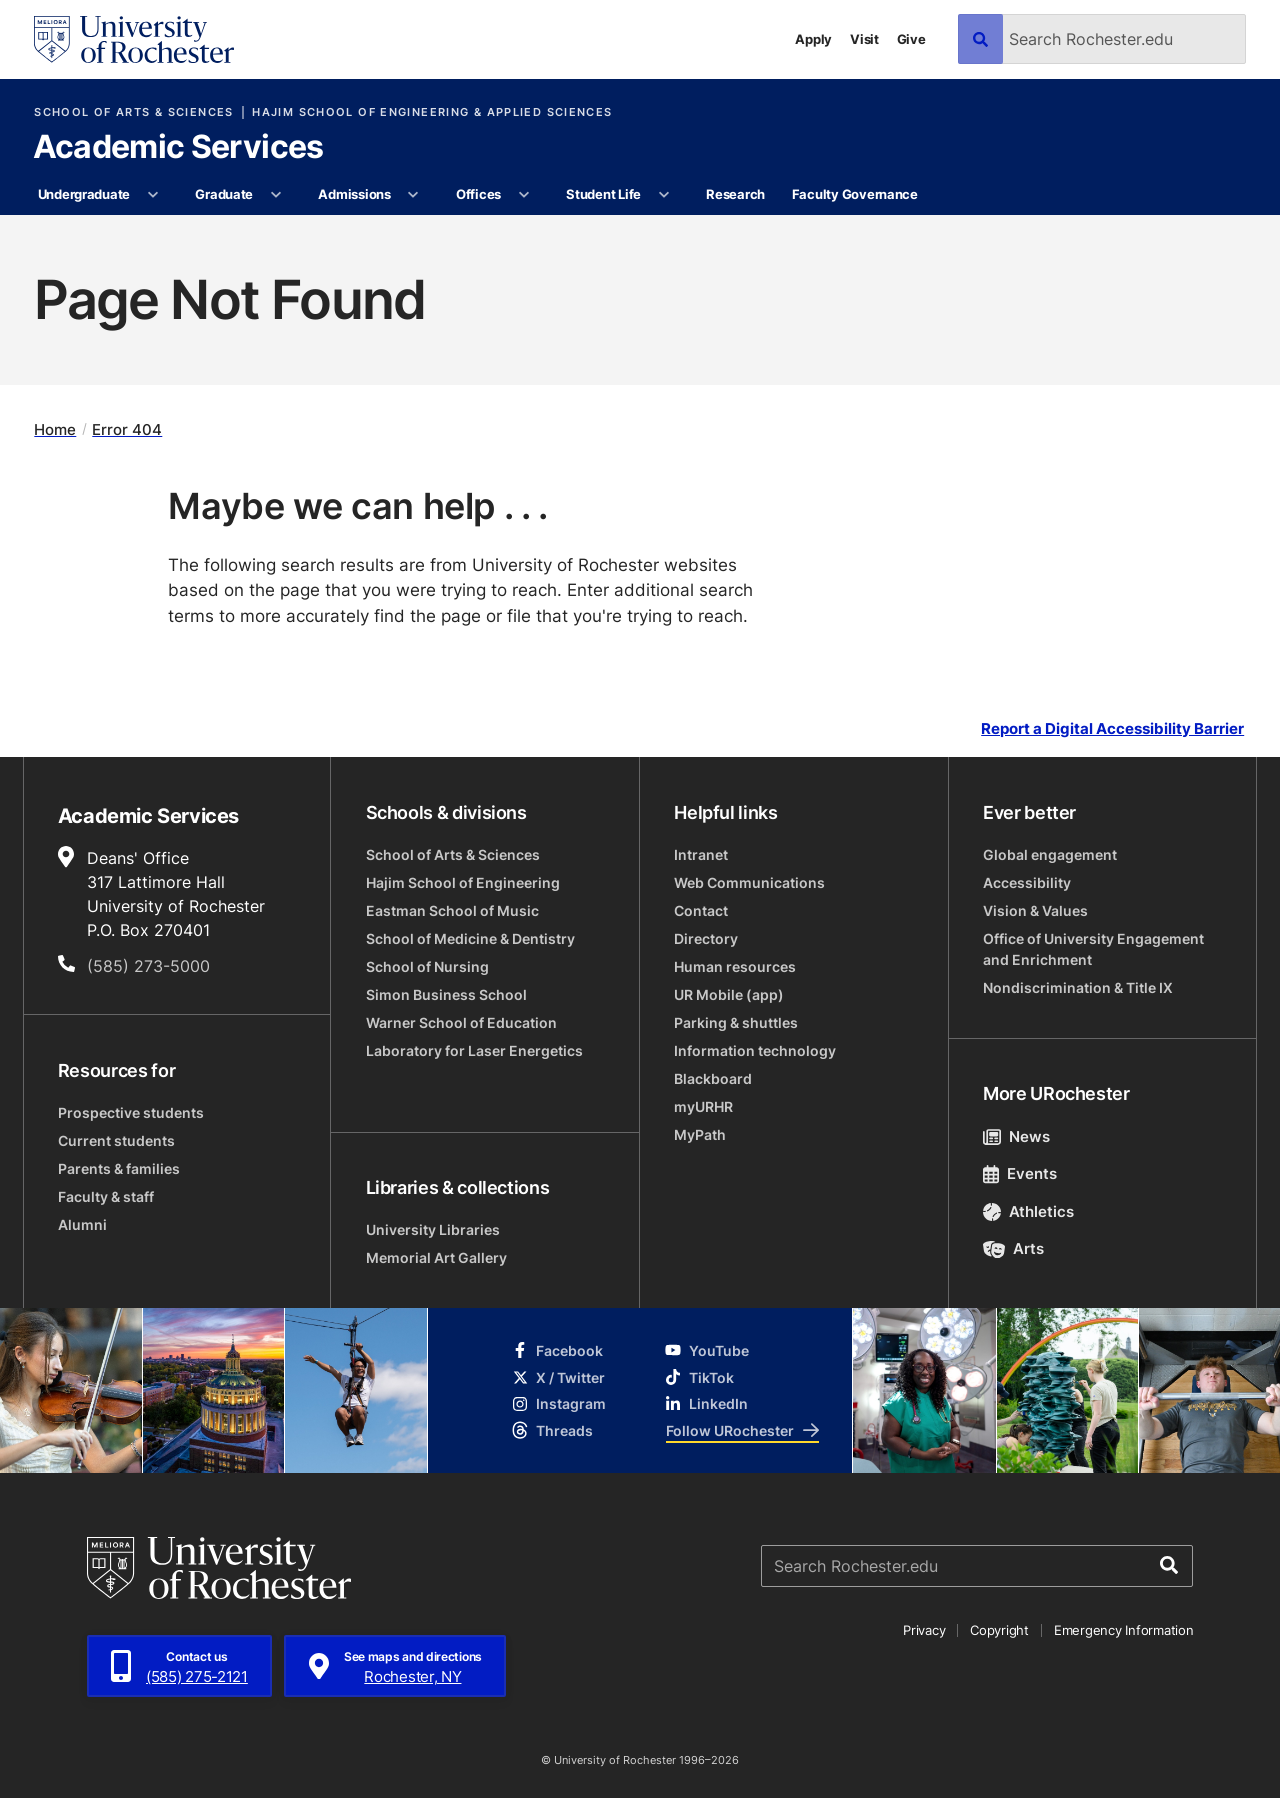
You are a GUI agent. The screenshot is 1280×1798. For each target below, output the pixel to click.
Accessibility (1027, 882)
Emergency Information (1124, 1630)
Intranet (701, 854)
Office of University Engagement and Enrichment (1093, 949)
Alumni (82, 1224)
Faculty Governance (855, 194)
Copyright (999, 1630)
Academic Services (178, 148)
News (1016, 1136)
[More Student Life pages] (663, 195)
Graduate (224, 194)
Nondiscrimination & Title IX (1078, 987)
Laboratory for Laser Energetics (474, 1050)
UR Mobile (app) (729, 994)
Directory (706, 938)
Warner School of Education (461, 1022)
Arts (1013, 1248)
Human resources (735, 966)
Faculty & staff (106, 1196)
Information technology (755, 1050)
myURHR (703, 1106)
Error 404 (127, 429)
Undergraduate (84, 194)
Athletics (1028, 1211)
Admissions (354, 194)
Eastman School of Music (452, 910)
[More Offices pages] (523, 195)
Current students (116, 1140)
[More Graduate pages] (275, 195)
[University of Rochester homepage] (134, 39)
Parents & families (119, 1168)
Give (911, 39)
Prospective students (131, 1112)
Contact (701, 910)
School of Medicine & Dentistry (470, 938)
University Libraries (433, 1229)
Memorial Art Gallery (436, 1257)
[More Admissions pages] (413, 195)
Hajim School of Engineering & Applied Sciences (432, 112)
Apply (813, 39)
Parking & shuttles (736, 1022)
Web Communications (749, 882)
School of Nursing (427, 966)
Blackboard (713, 1078)
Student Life (603, 194)
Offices (478, 194)
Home (55, 429)
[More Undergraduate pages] (152, 195)
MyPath (700, 1134)
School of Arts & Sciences (133, 112)
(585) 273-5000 (148, 966)
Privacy (924, 1630)
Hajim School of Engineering (463, 882)
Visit (864, 39)
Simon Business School (446, 994)
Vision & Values (1035, 910)
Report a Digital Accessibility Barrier (1112, 728)
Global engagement (1050, 854)
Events (1020, 1173)
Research (735, 194)
